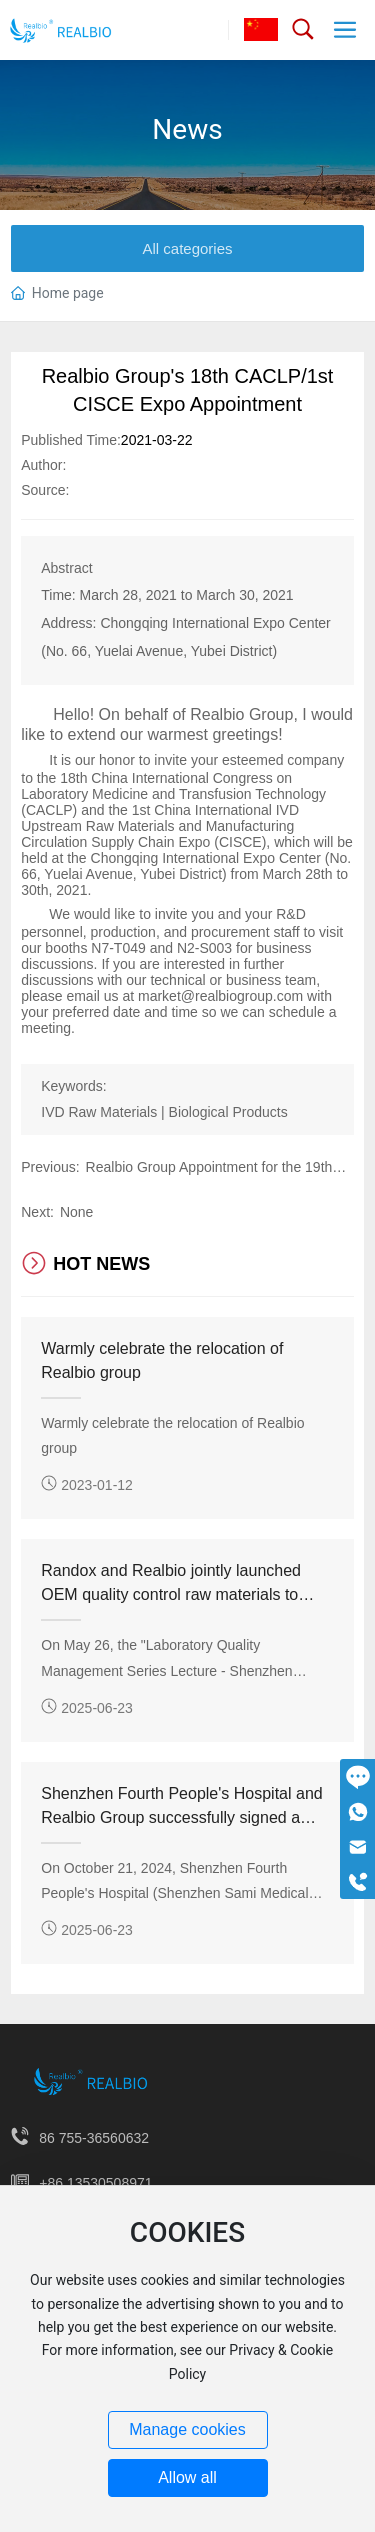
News (187, 129)
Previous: (50, 1167)
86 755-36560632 (94, 2138)
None (76, 1212)
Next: (37, 1212)
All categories (187, 248)
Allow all (187, 2477)
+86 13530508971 (95, 2183)
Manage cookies (187, 2429)
